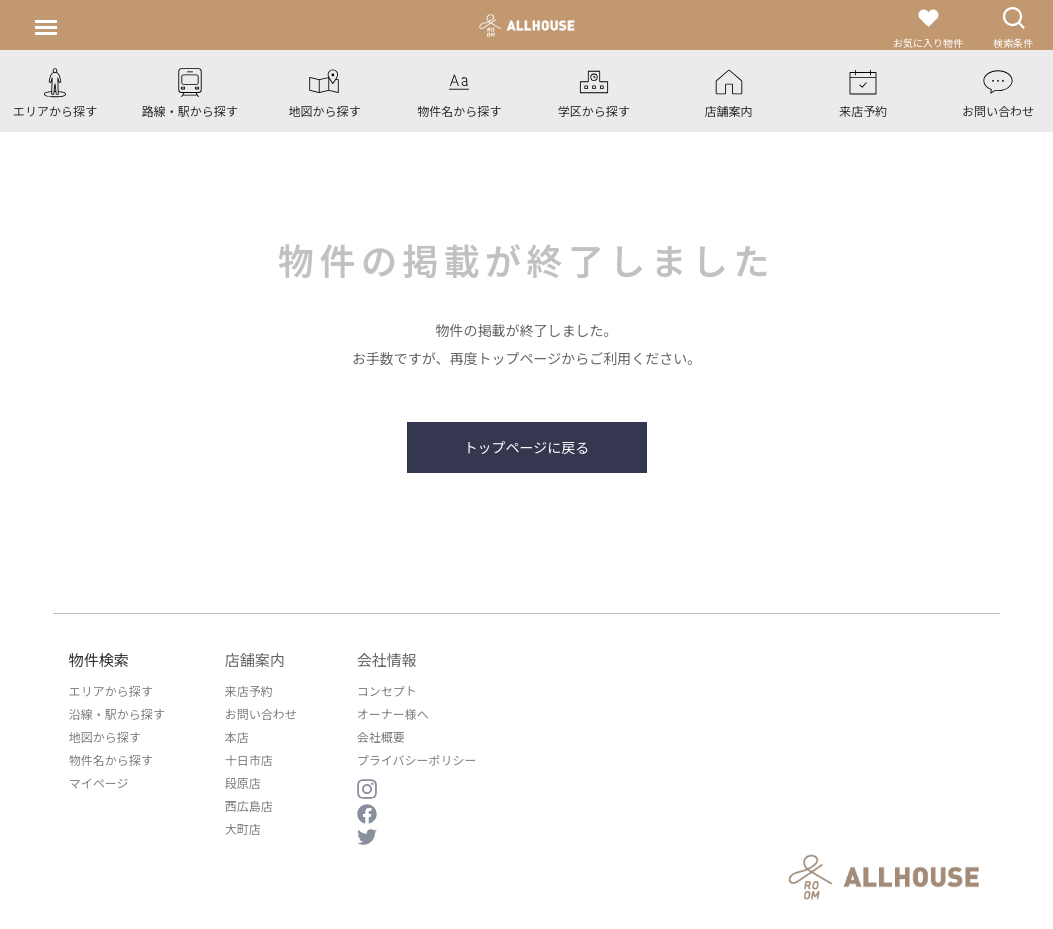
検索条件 (1013, 27)
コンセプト (387, 690)
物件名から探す (111, 759)
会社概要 (381, 736)
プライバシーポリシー (417, 759)
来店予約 (249, 690)
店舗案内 (255, 659)
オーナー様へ (393, 713)
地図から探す (105, 736)
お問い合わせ (261, 713)
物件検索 (99, 659)
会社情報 (387, 659)
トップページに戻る (527, 447)
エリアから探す (111, 690)
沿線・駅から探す (117, 713)
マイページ (99, 782)
